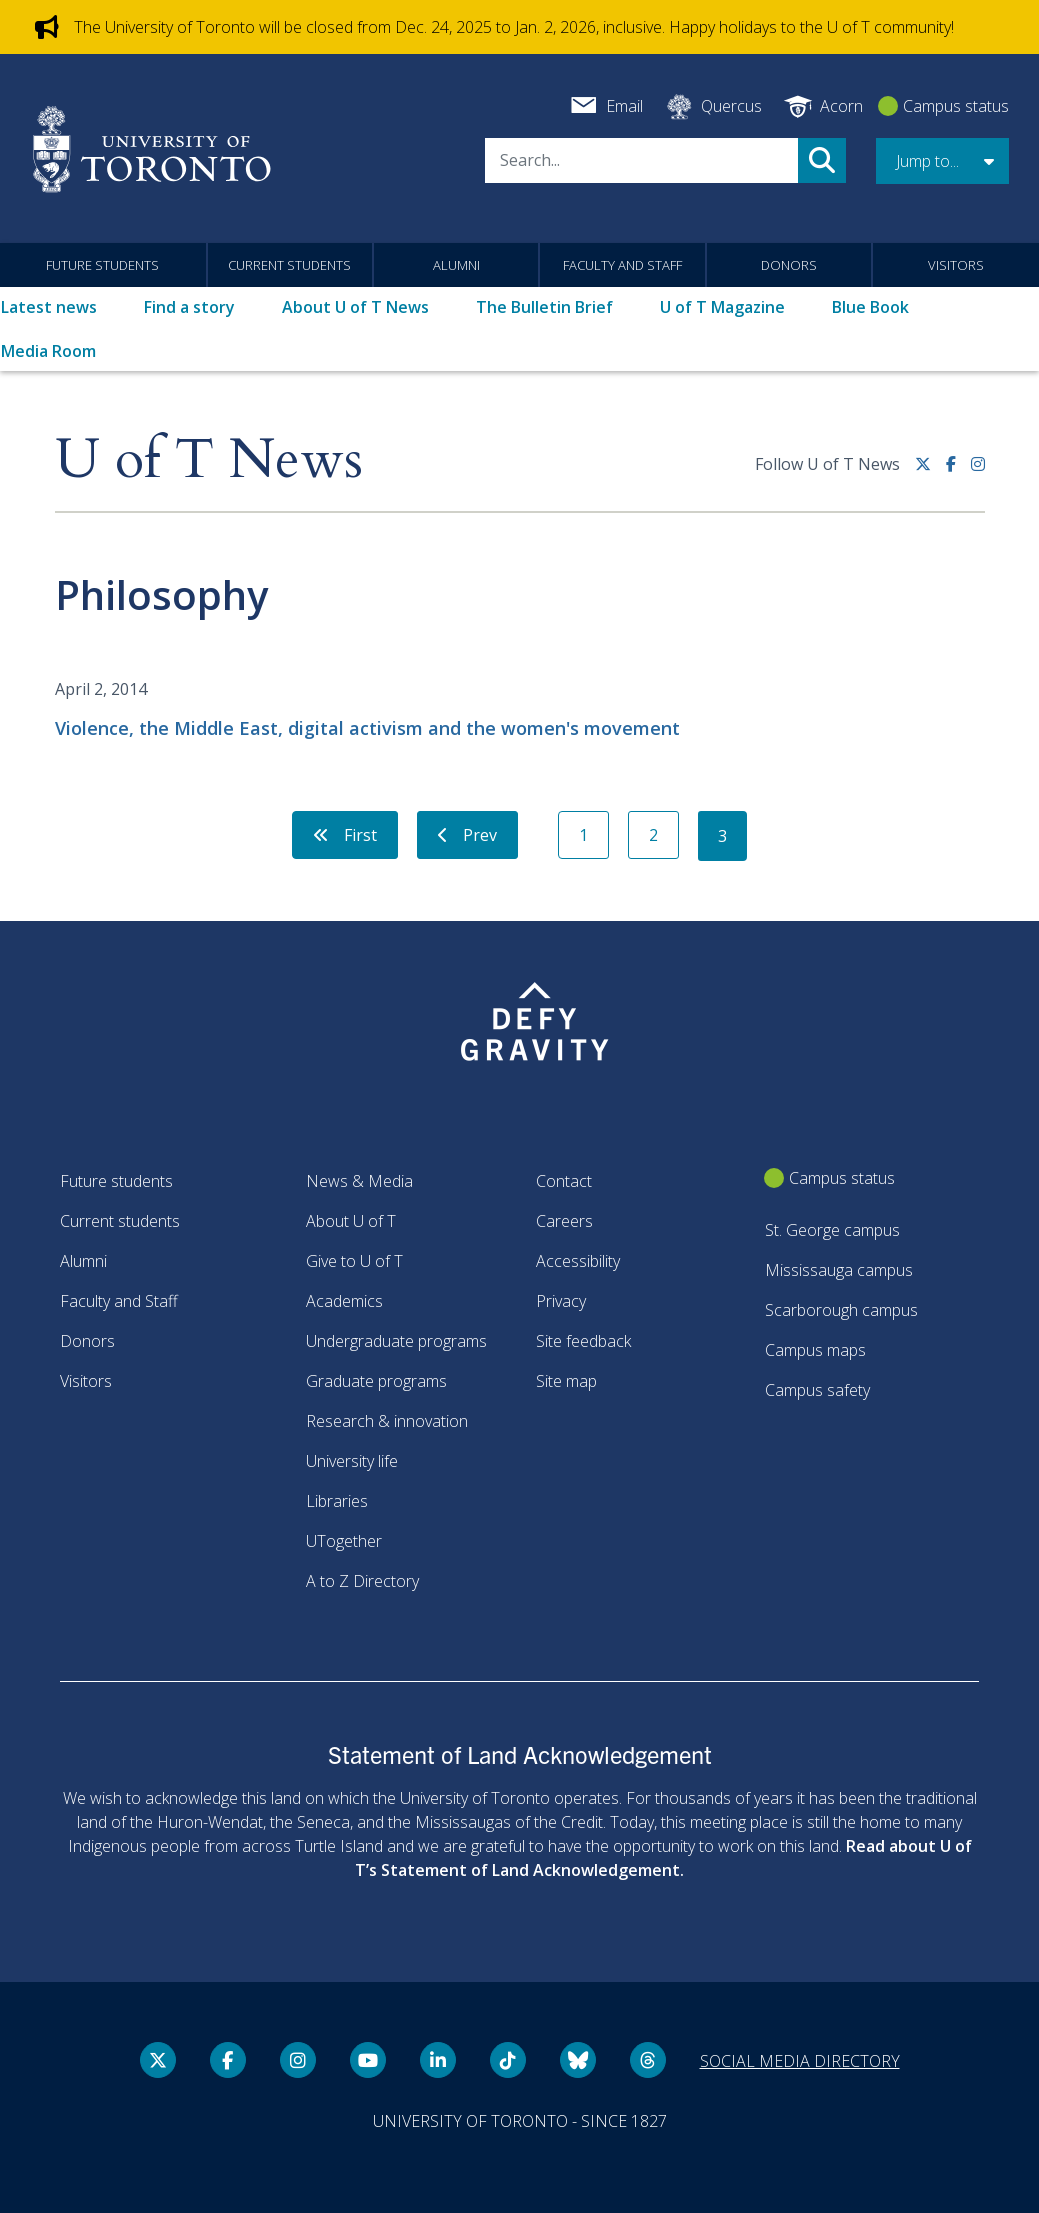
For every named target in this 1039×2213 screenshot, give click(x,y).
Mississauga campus (839, 1270)
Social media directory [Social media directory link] (800, 2061)
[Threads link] (648, 2060)
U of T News (209, 460)
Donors (789, 265)
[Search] (641, 160)
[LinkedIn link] (438, 2060)
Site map (566, 1381)
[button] (942, 161)
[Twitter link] (930, 471)
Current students (289, 265)
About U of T (351, 1221)
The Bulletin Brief (544, 307)
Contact (564, 1181)
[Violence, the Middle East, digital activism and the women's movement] (520, 709)
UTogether (344, 1541)
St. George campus (832, 1230)
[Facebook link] (958, 471)
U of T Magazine (722, 307)
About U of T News (355, 307)
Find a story (189, 307)
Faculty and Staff (622, 265)
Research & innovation (387, 1421)
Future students (102, 265)
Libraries (337, 1501)
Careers (564, 1221)
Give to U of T (354, 1261)
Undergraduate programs (396, 1341)
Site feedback (583, 1341)
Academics (344, 1301)
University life (352, 1461)
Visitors (956, 265)
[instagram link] (978, 471)
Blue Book (870, 307)
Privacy (561, 1301)
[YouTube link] (368, 2060)
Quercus (731, 106)
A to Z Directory (362, 1581)
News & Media (359, 1181)
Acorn (841, 106)
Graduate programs (376, 1381)
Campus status (956, 106)
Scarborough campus (841, 1310)
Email (624, 106)
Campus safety (817, 1390)
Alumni (456, 265)
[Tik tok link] (508, 2060)
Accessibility (578, 1261)
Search (822, 160)
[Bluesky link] (578, 2060)
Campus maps (815, 1350)
